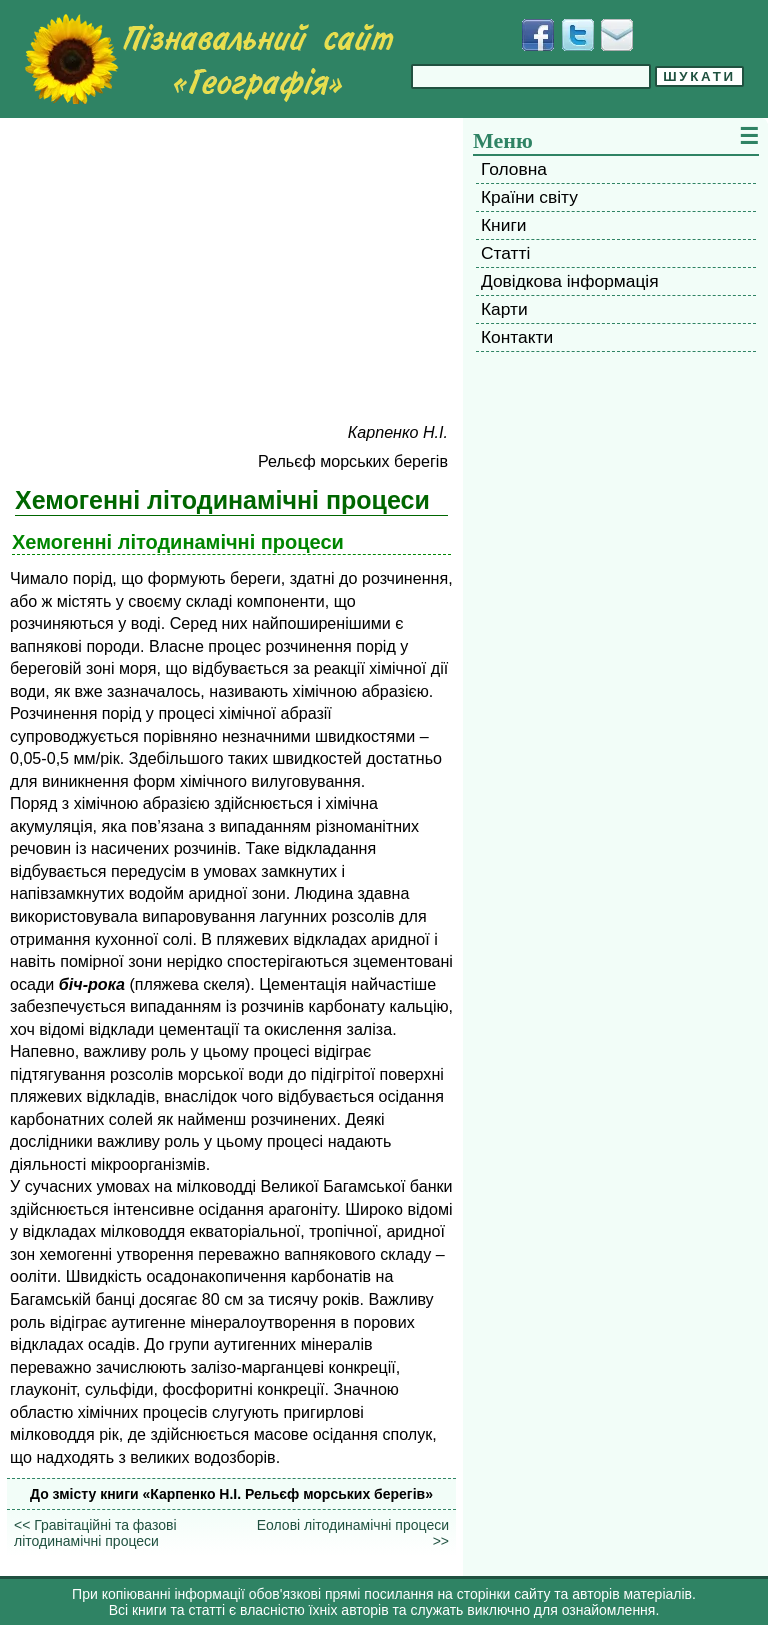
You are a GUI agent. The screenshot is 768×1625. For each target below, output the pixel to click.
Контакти (517, 337)
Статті (505, 253)
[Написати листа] (617, 35)
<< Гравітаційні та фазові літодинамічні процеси (95, 1533)
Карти (504, 309)
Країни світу (529, 197)
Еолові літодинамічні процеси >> (353, 1533)
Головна (514, 169)
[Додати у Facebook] (538, 35)
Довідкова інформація (570, 281)
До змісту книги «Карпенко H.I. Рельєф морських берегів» (231, 1494)
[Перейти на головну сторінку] (209, 59)
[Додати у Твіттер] (578, 35)
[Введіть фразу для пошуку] (531, 76)
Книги (503, 225)
